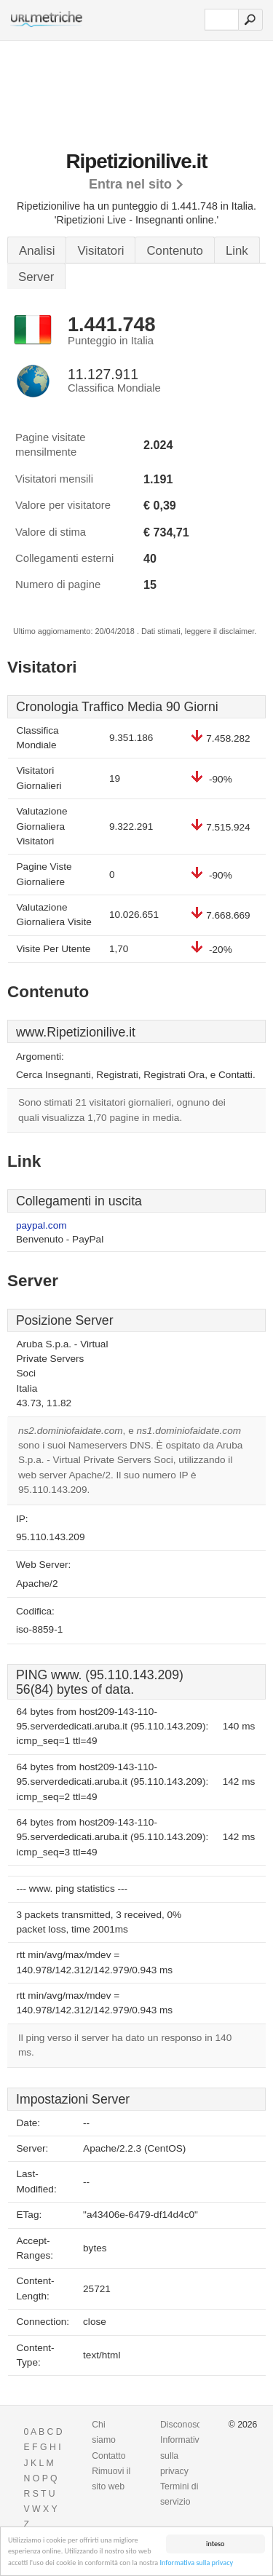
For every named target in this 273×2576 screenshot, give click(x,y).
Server (36, 277)
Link (237, 251)
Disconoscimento (194, 2425)
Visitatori (100, 251)
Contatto (108, 2456)
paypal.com (41, 1225)
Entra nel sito (130, 184)
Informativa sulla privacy (196, 2563)
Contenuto (174, 251)
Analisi (37, 251)
